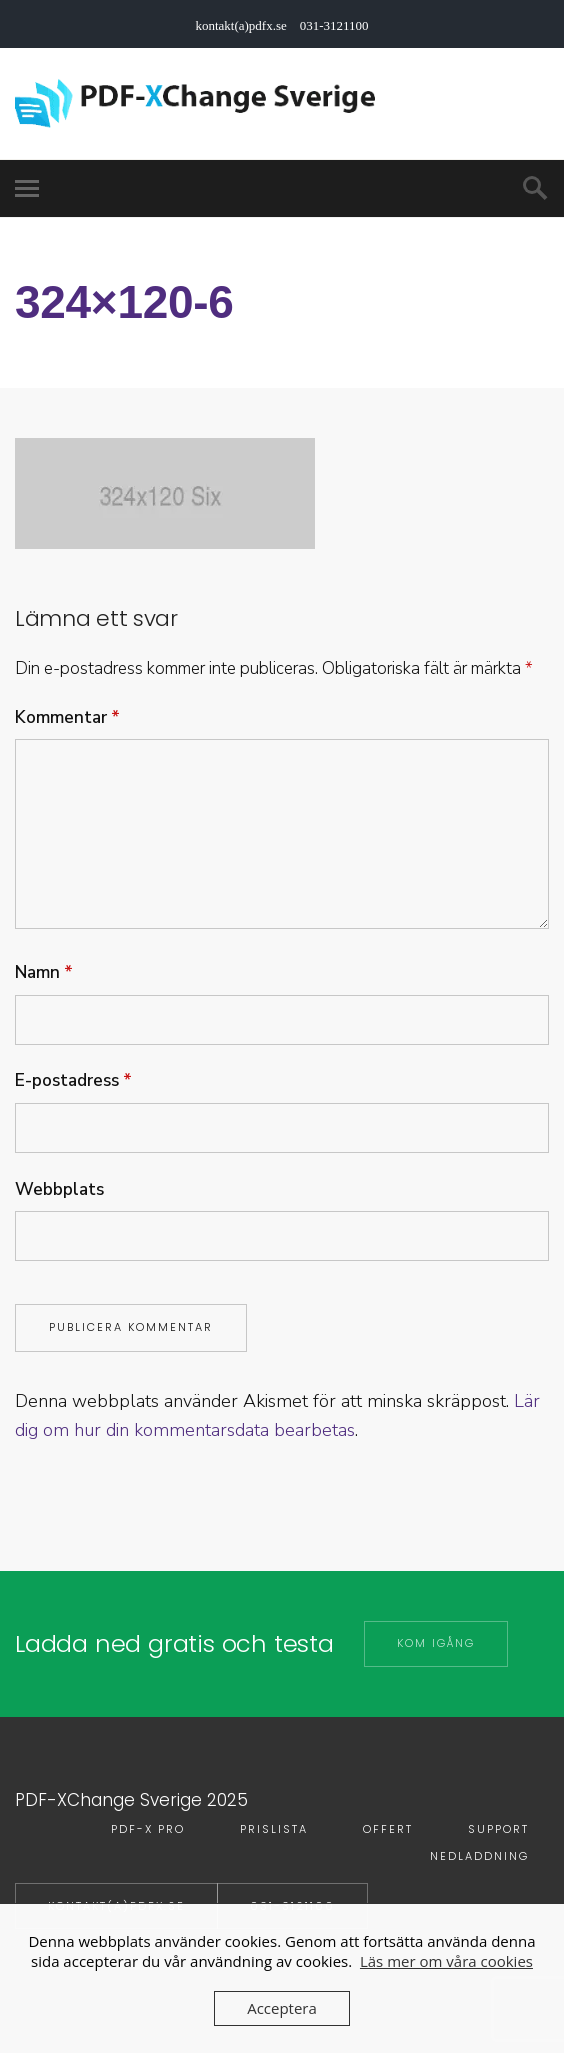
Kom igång (436, 1643)
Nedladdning (479, 1856)
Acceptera (282, 2008)
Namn (44, 972)
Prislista (274, 1829)
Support (498, 1829)
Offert (388, 1829)
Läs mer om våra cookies (446, 1961)
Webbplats (59, 1189)
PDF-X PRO (148, 1829)
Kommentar (67, 717)
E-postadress (73, 1080)
